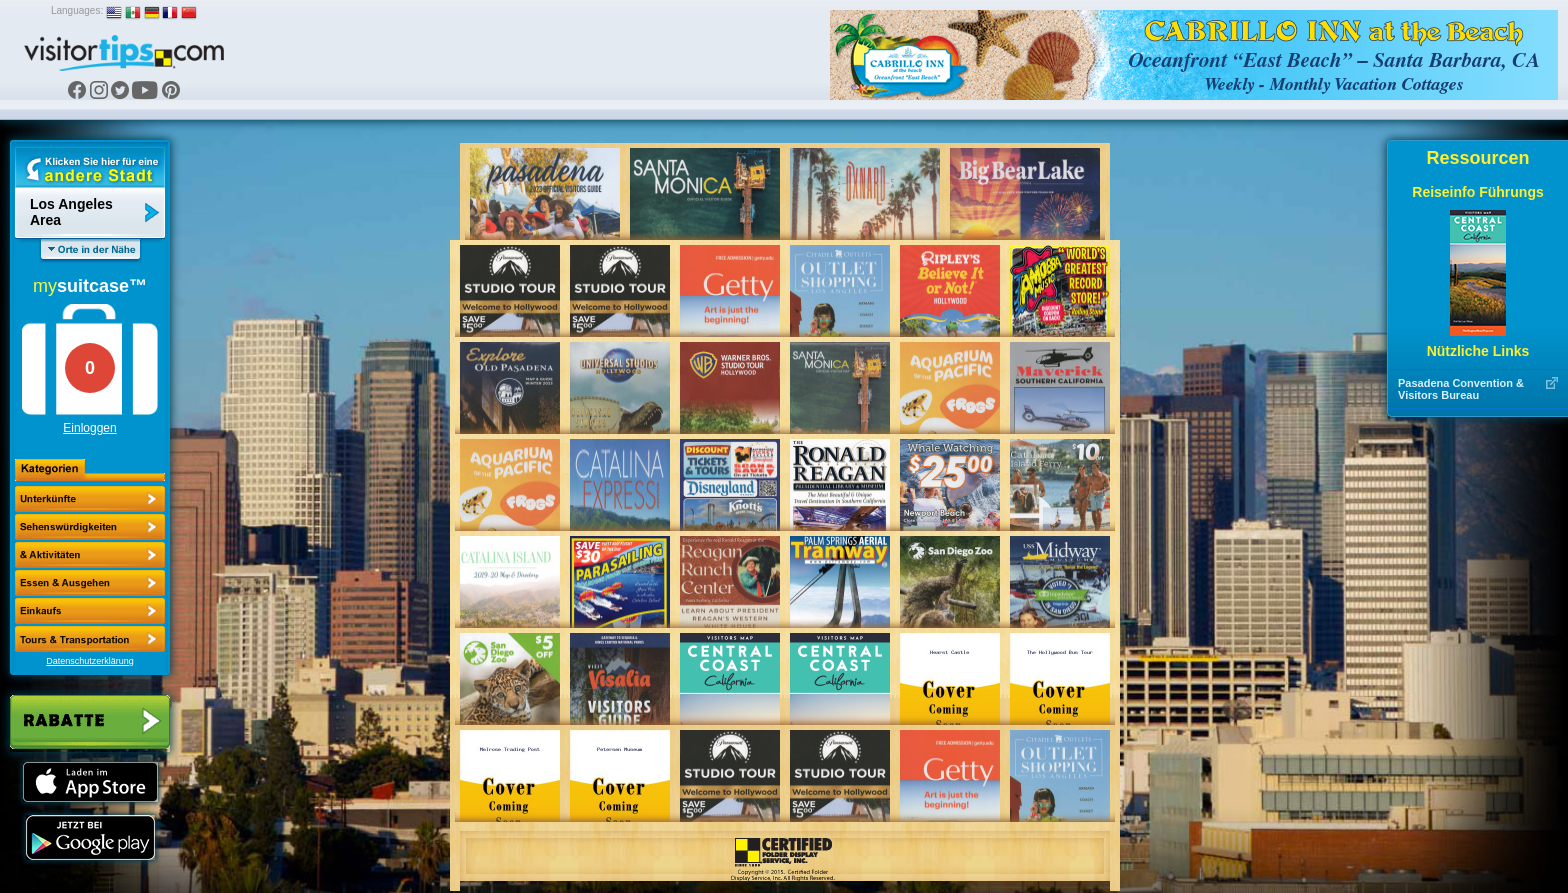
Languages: (77, 10)
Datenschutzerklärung (90, 661)
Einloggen (89, 428)
